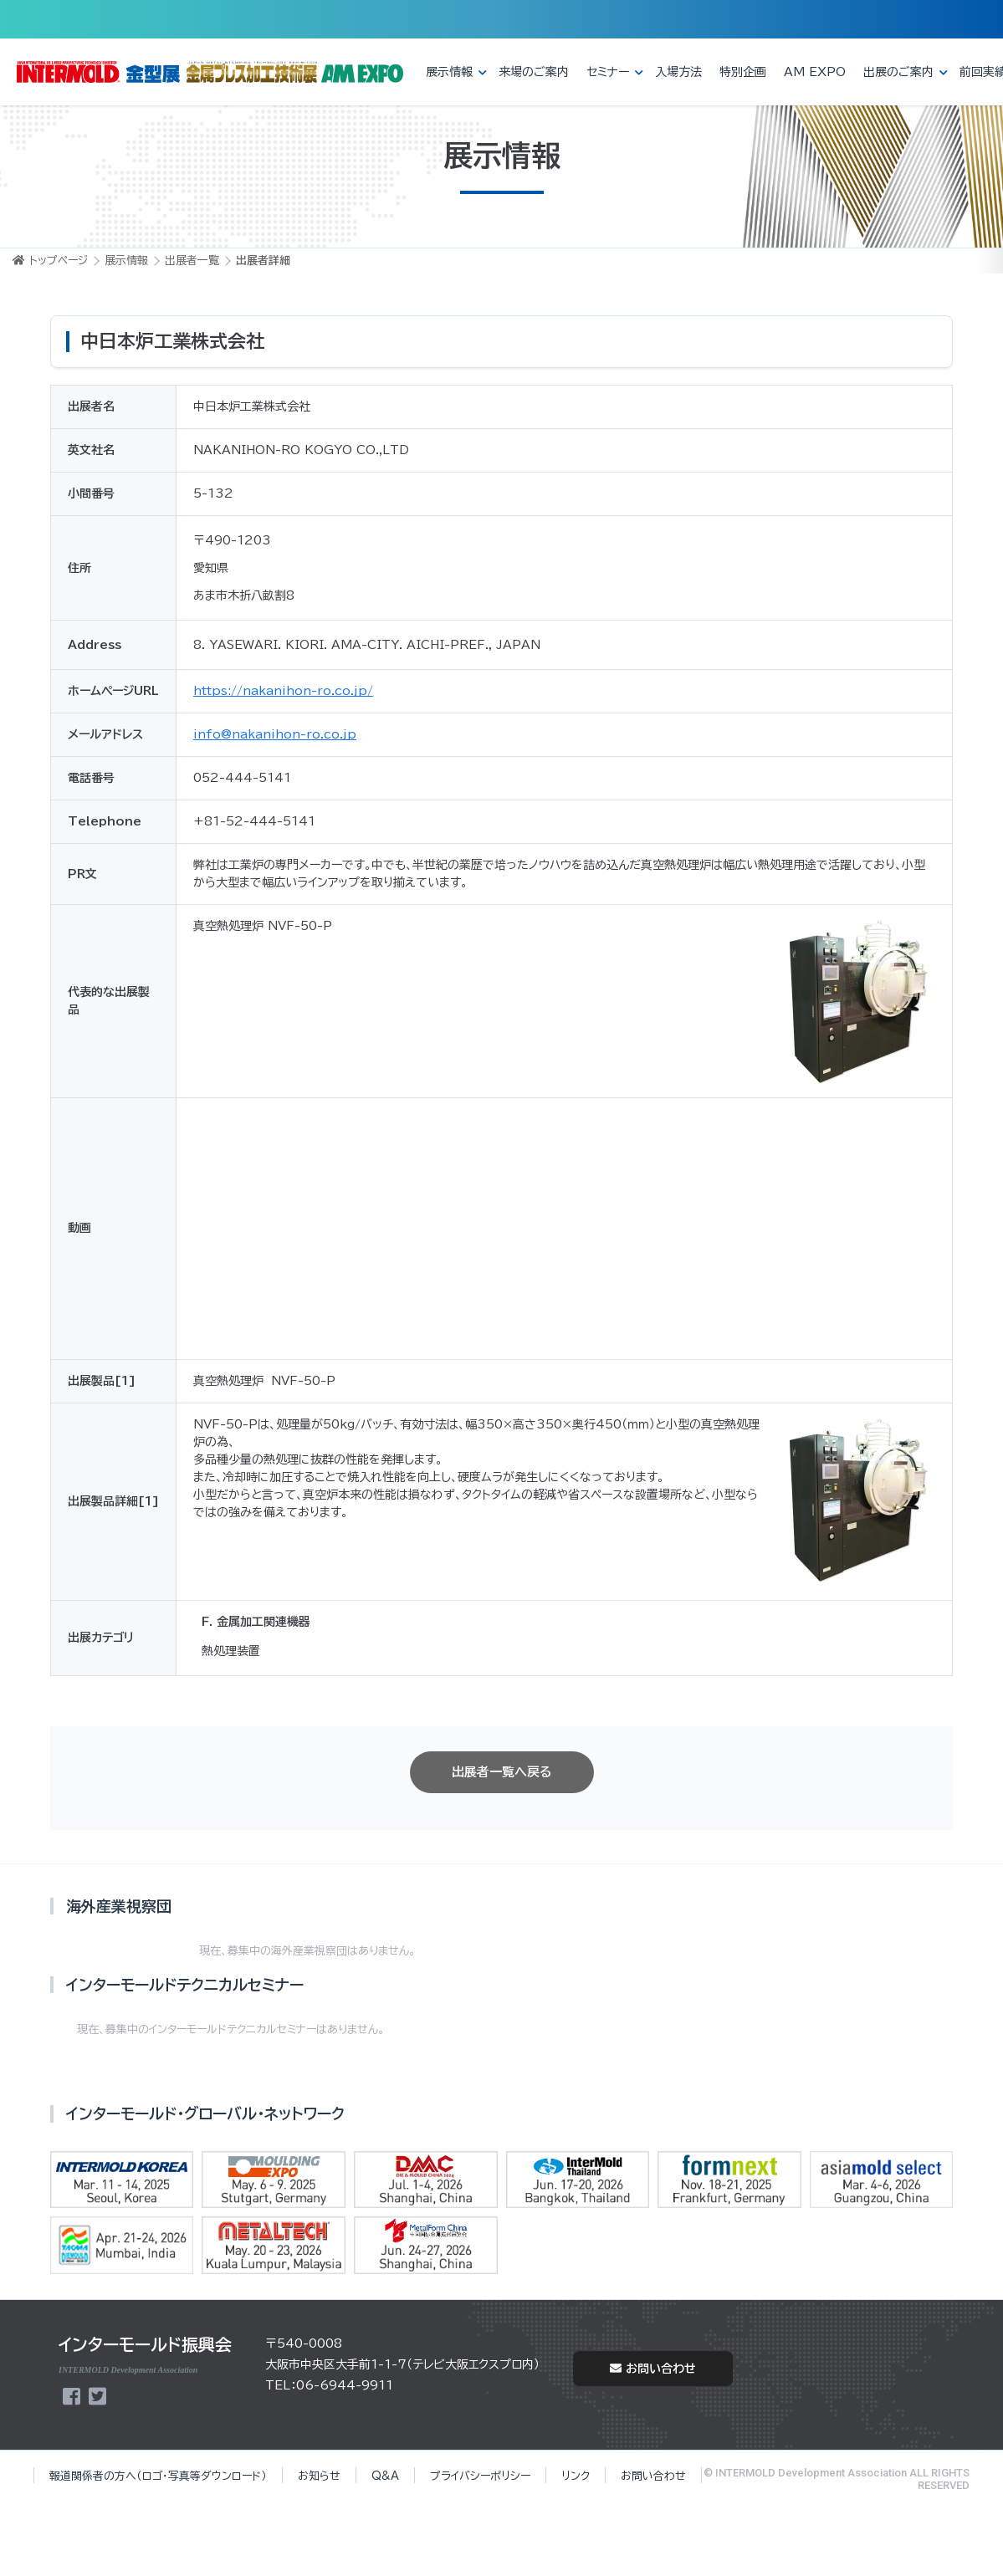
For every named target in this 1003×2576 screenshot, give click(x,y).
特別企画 (742, 72)
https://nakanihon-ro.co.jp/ (283, 691)
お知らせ (319, 2476)
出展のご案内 (898, 72)
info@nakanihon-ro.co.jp (274, 734)
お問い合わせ (653, 2368)
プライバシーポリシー (480, 2476)
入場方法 (678, 72)
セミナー (607, 72)
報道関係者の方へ (158, 2476)
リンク (575, 2476)
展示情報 (449, 72)
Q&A (385, 2476)
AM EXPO (815, 72)
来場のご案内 (534, 72)
